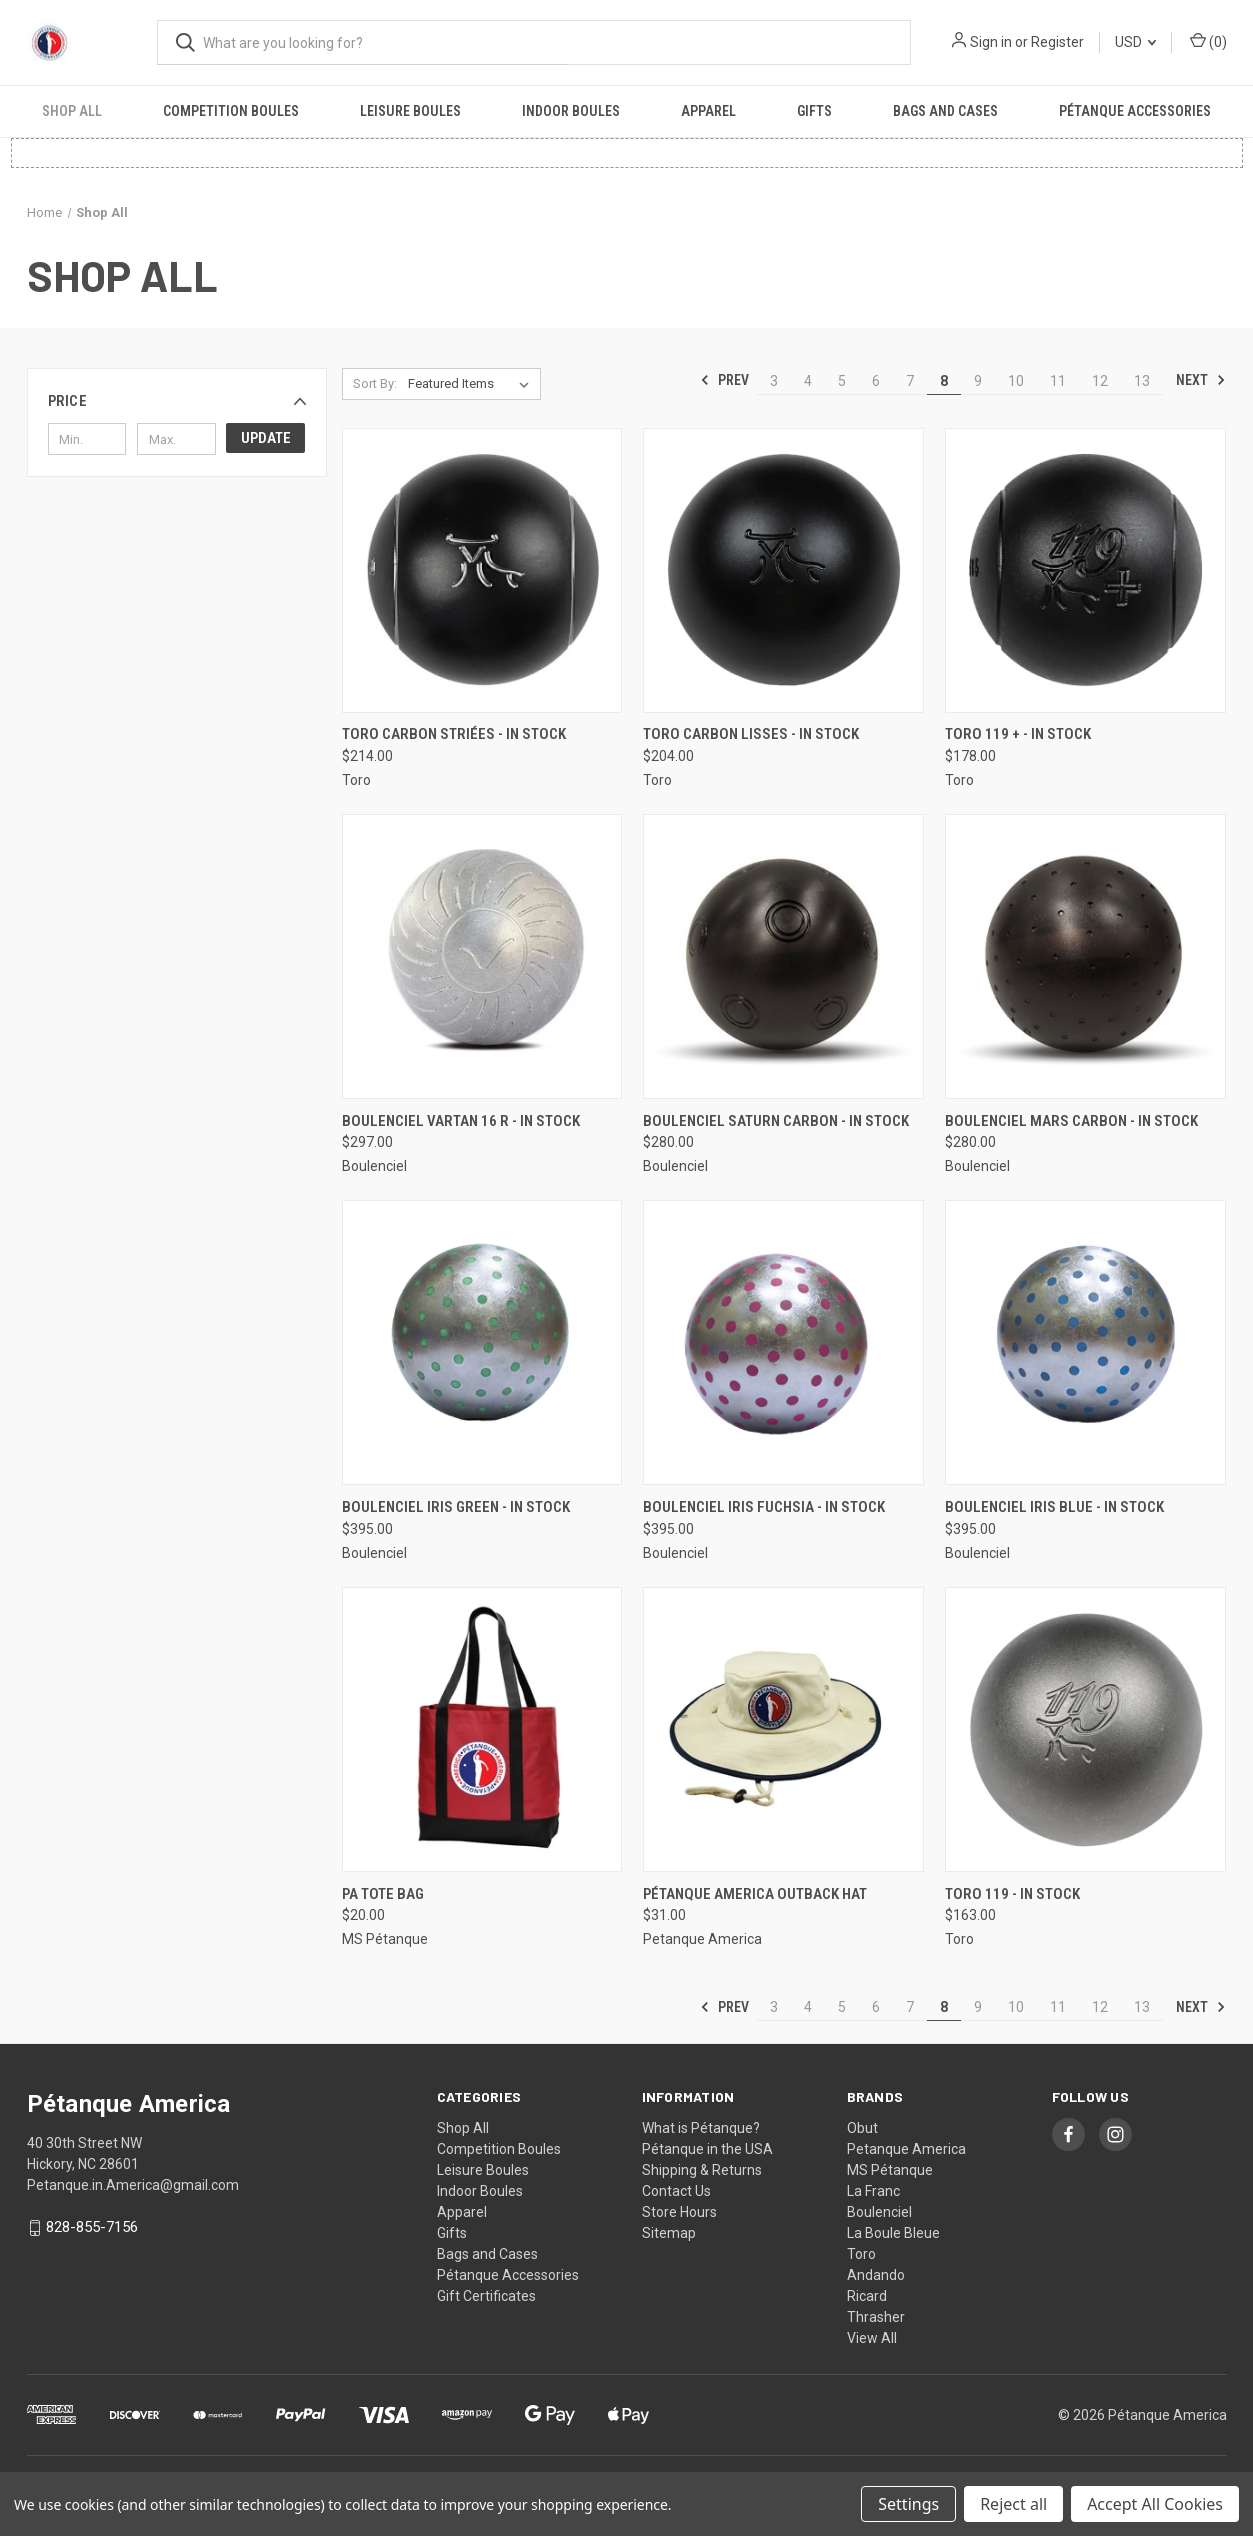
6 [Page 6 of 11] (876, 381)
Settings (908, 2504)
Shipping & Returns (702, 2170)
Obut (862, 2128)
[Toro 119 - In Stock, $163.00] (1085, 1729)
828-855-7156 (92, 2227)
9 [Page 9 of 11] (978, 381)
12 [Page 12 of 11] (1100, 381)
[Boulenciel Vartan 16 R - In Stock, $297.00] (482, 956)
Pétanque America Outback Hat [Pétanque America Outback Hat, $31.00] (755, 1894)
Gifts (814, 111)
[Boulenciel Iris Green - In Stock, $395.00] (482, 1342)
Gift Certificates (486, 2296)
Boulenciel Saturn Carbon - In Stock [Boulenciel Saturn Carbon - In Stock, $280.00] (776, 1121)
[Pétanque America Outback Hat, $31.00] (783, 1729)
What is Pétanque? (701, 2128)
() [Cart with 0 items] (1208, 41)
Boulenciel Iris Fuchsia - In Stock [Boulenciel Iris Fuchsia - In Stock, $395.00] (764, 1507)
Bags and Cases (945, 111)
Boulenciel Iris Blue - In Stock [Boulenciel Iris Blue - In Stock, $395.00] (1054, 1507)
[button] (177, 401)
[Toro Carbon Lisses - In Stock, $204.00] (783, 570)
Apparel (708, 111)
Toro (861, 2254)
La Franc (873, 2191)
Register (1057, 42)
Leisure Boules (410, 111)
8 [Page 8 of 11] (944, 381)
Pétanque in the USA (707, 2149)
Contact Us (676, 2191)
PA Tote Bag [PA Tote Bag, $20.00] (383, 1894)
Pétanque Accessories (1135, 111)
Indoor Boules (571, 111)
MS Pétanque (890, 2170)
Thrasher (876, 2317)
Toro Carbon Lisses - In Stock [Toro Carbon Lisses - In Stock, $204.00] (751, 734)
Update (266, 438)
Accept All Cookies (1155, 2504)
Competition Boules (231, 111)
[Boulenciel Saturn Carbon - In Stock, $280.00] (783, 956)
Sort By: (375, 383)
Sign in (991, 42)
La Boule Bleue (893, 2233)
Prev (724, 380)
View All (872, 2338)
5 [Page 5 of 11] (842, 381)
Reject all (1013, 2504)
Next (1201, 380)
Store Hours (679, 2212)
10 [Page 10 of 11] (1016, 381)
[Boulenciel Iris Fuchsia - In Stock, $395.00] (783, 1342)
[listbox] (472, 384)
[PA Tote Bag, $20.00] (482, 1729)
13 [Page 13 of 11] (1142, 381)
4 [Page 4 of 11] (808, 381)
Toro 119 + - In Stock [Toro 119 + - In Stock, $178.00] (1018, 734)
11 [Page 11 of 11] (1058, 381)
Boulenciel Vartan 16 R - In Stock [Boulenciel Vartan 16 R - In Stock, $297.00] (461, 1121)
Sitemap (669, 2233)
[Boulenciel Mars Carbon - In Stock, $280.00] (1085, 956)
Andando (876, 2275)
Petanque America (906, 2149)
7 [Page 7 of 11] (910, 381)
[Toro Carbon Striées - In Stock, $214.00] (482, 570)
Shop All (72, 111)
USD (1135, 42)
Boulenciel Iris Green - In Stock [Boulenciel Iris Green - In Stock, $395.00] (456, 1507)
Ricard (867, 2296)
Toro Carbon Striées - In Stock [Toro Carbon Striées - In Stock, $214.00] (454, 734)
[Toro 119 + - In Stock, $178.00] (1085, 570)
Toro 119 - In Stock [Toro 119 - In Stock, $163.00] (1012, 1894)
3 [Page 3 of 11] (774, 381)
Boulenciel (879, 2212)
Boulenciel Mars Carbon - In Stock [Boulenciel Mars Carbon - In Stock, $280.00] (1071, 1121)
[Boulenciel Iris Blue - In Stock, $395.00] (1085, 1342)
